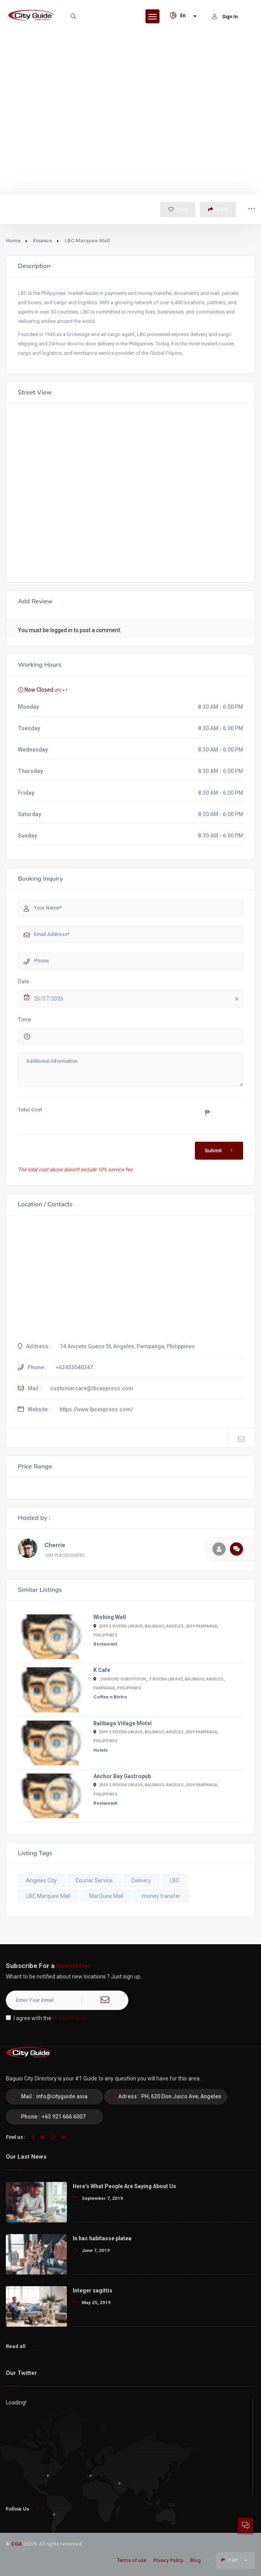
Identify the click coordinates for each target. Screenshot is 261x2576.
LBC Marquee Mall (48, 1896)
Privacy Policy (69, 2018)
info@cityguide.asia (62, 2096)
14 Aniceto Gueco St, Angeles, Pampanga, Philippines (127, 1346)
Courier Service (94, 1880)
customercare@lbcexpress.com (91, 1388)
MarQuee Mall (106, 1896)
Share (218, 209)
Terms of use (131, 2560)
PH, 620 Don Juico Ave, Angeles (181, 2096)
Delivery (141, 1880)
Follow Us (22, 2509)
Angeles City (41, 1880)
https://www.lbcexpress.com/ (96, 1409)
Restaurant (105, 1644)
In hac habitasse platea (102, 2238)
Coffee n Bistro (110, 1697)
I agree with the (46, 2018)
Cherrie (54, 1545)
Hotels (100, 1750)
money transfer (161, 1896)
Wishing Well (109, 1617)
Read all (21, 2346)
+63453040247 (74, 1367)
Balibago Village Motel (122, 1723)
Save (177, 209)
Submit (220, 1151)
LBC (174, 1880)
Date (23, 981)
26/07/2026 (137, 999)
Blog (195, 2560)
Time (24, 1019)
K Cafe (101, 1670)
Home (13, 241)
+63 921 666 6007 (64, 2116)
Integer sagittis (92, 2290)
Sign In (225, 16)
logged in (61, 630)
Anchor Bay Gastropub (122, 1776)
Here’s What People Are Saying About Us (124, 2186)
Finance (42, 241)
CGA (16, 2544)
